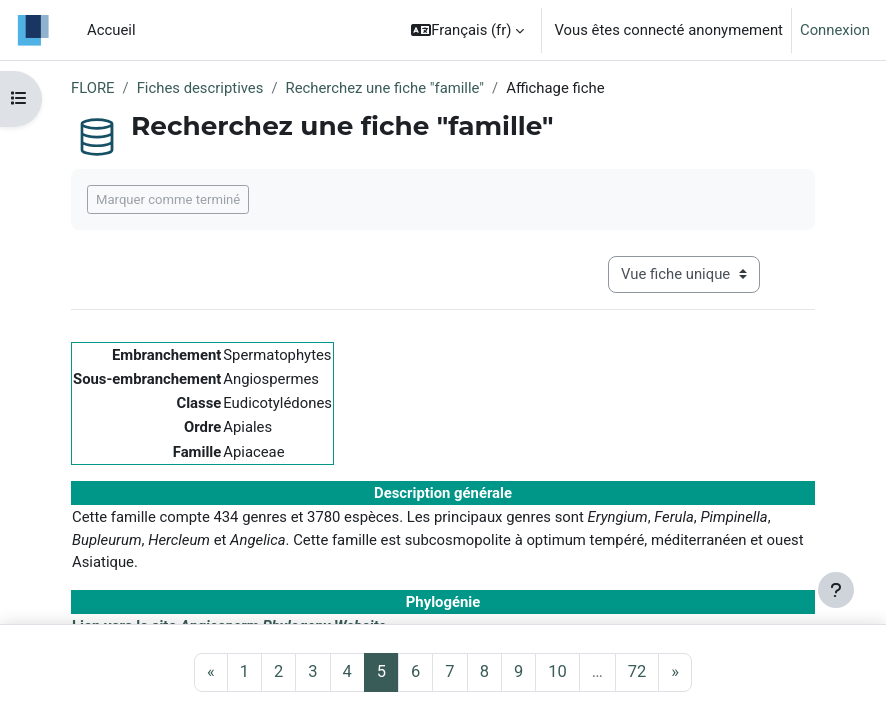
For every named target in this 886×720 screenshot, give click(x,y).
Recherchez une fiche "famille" (385, 88)
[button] (467, 30)
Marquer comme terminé (168, 199)
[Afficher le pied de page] (836, 590)
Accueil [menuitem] (111, 30)
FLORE (93, 88)
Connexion (835, 30)
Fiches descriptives (200, 88)
